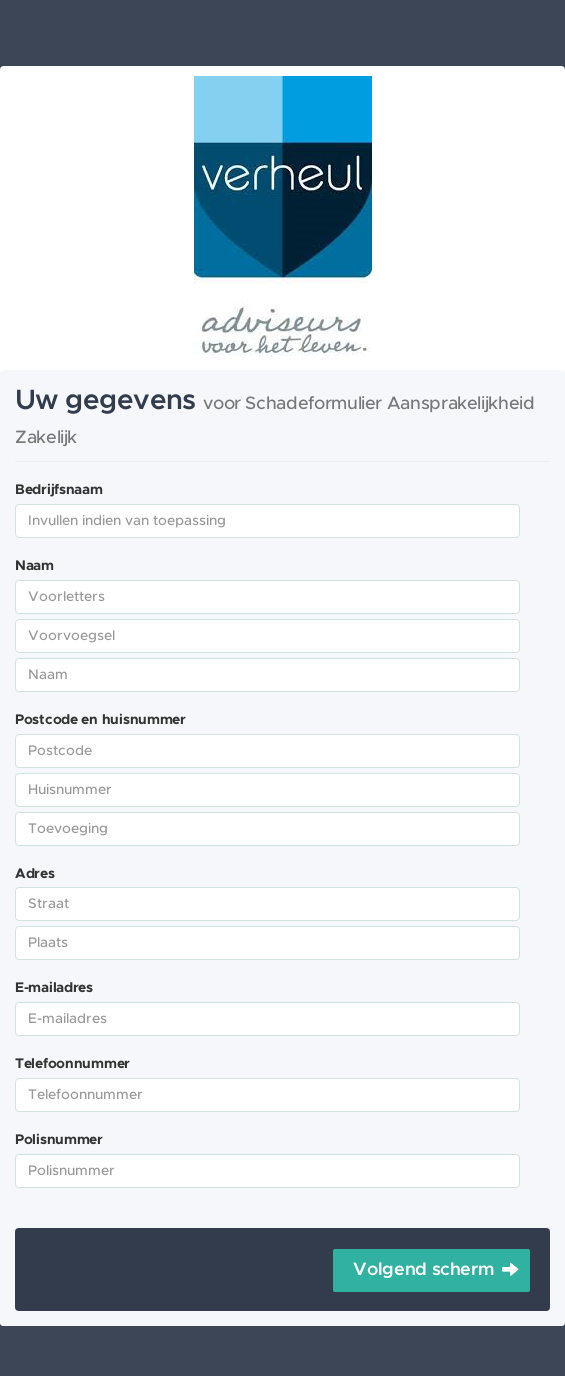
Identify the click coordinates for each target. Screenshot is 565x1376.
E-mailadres (54, 988)
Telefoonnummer (72, 1064)
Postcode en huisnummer (100, 720)
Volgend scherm (423, 1270)
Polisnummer (59, 1140)
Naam (34, 566)
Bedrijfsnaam (59, 490)
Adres (35, 874)
